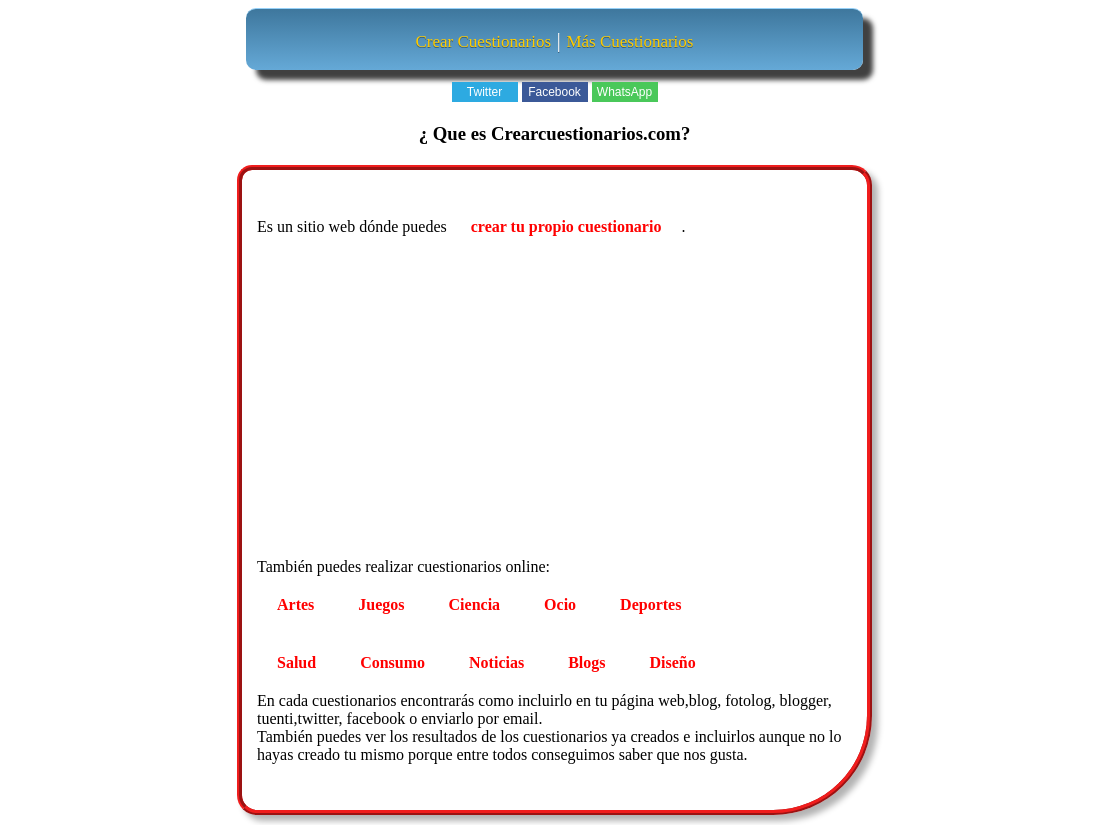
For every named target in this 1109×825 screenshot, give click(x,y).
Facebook (554, 92)
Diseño (673, 662)
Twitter (484, 92)
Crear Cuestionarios (484, 41)
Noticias (496, 662)
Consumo (392, 662)
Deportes (650, 604)
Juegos (381, 604)
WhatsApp (624, 92)
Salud (296, 662)
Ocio (560, 604)
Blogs (586, 662)
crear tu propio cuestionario (566, 226)
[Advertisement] (557, 400)
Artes (295, 604)
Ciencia (475, 604)
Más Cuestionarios (629, 41)
